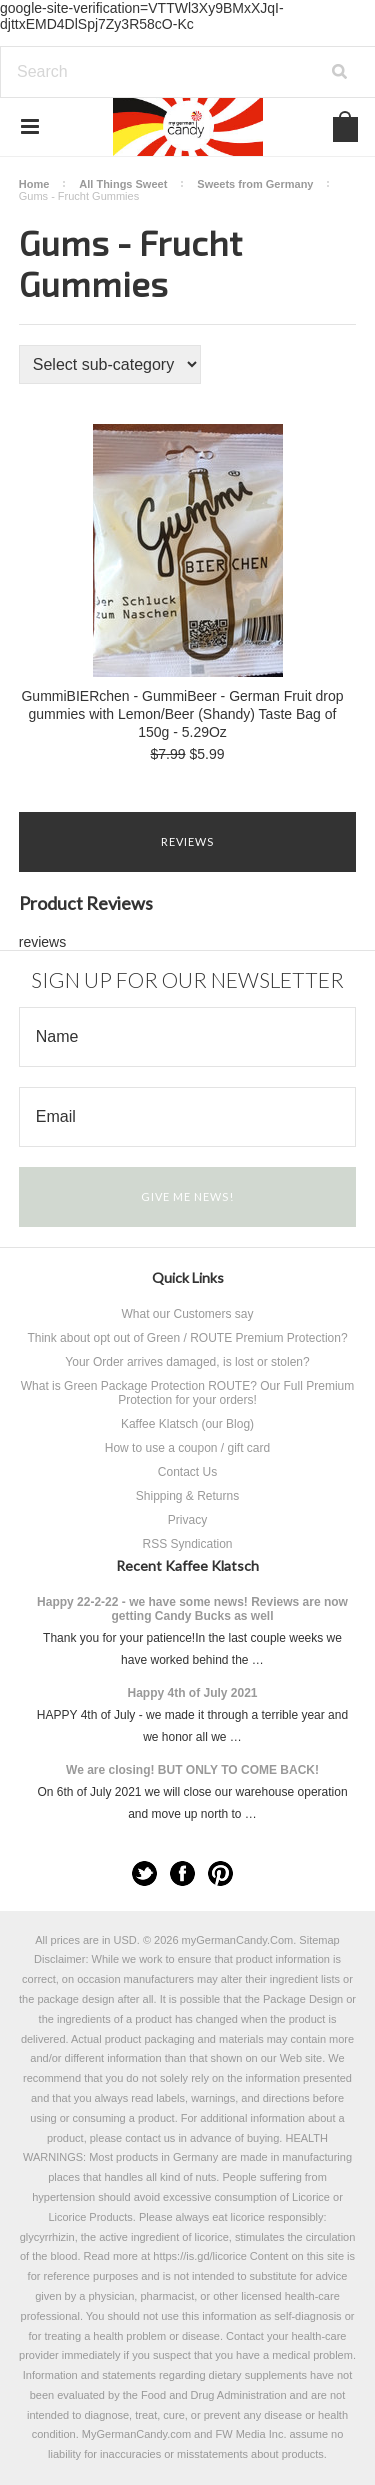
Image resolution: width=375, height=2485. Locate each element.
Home (34, 184)
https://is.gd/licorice (200, 2256)
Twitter (144, 1873)
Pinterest (220, 1873)
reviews (42, 942)
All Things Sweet (123, 184)
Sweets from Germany (255, 184)
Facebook (182, 1873)
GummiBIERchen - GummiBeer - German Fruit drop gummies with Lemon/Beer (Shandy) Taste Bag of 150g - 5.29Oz (182, 714)
